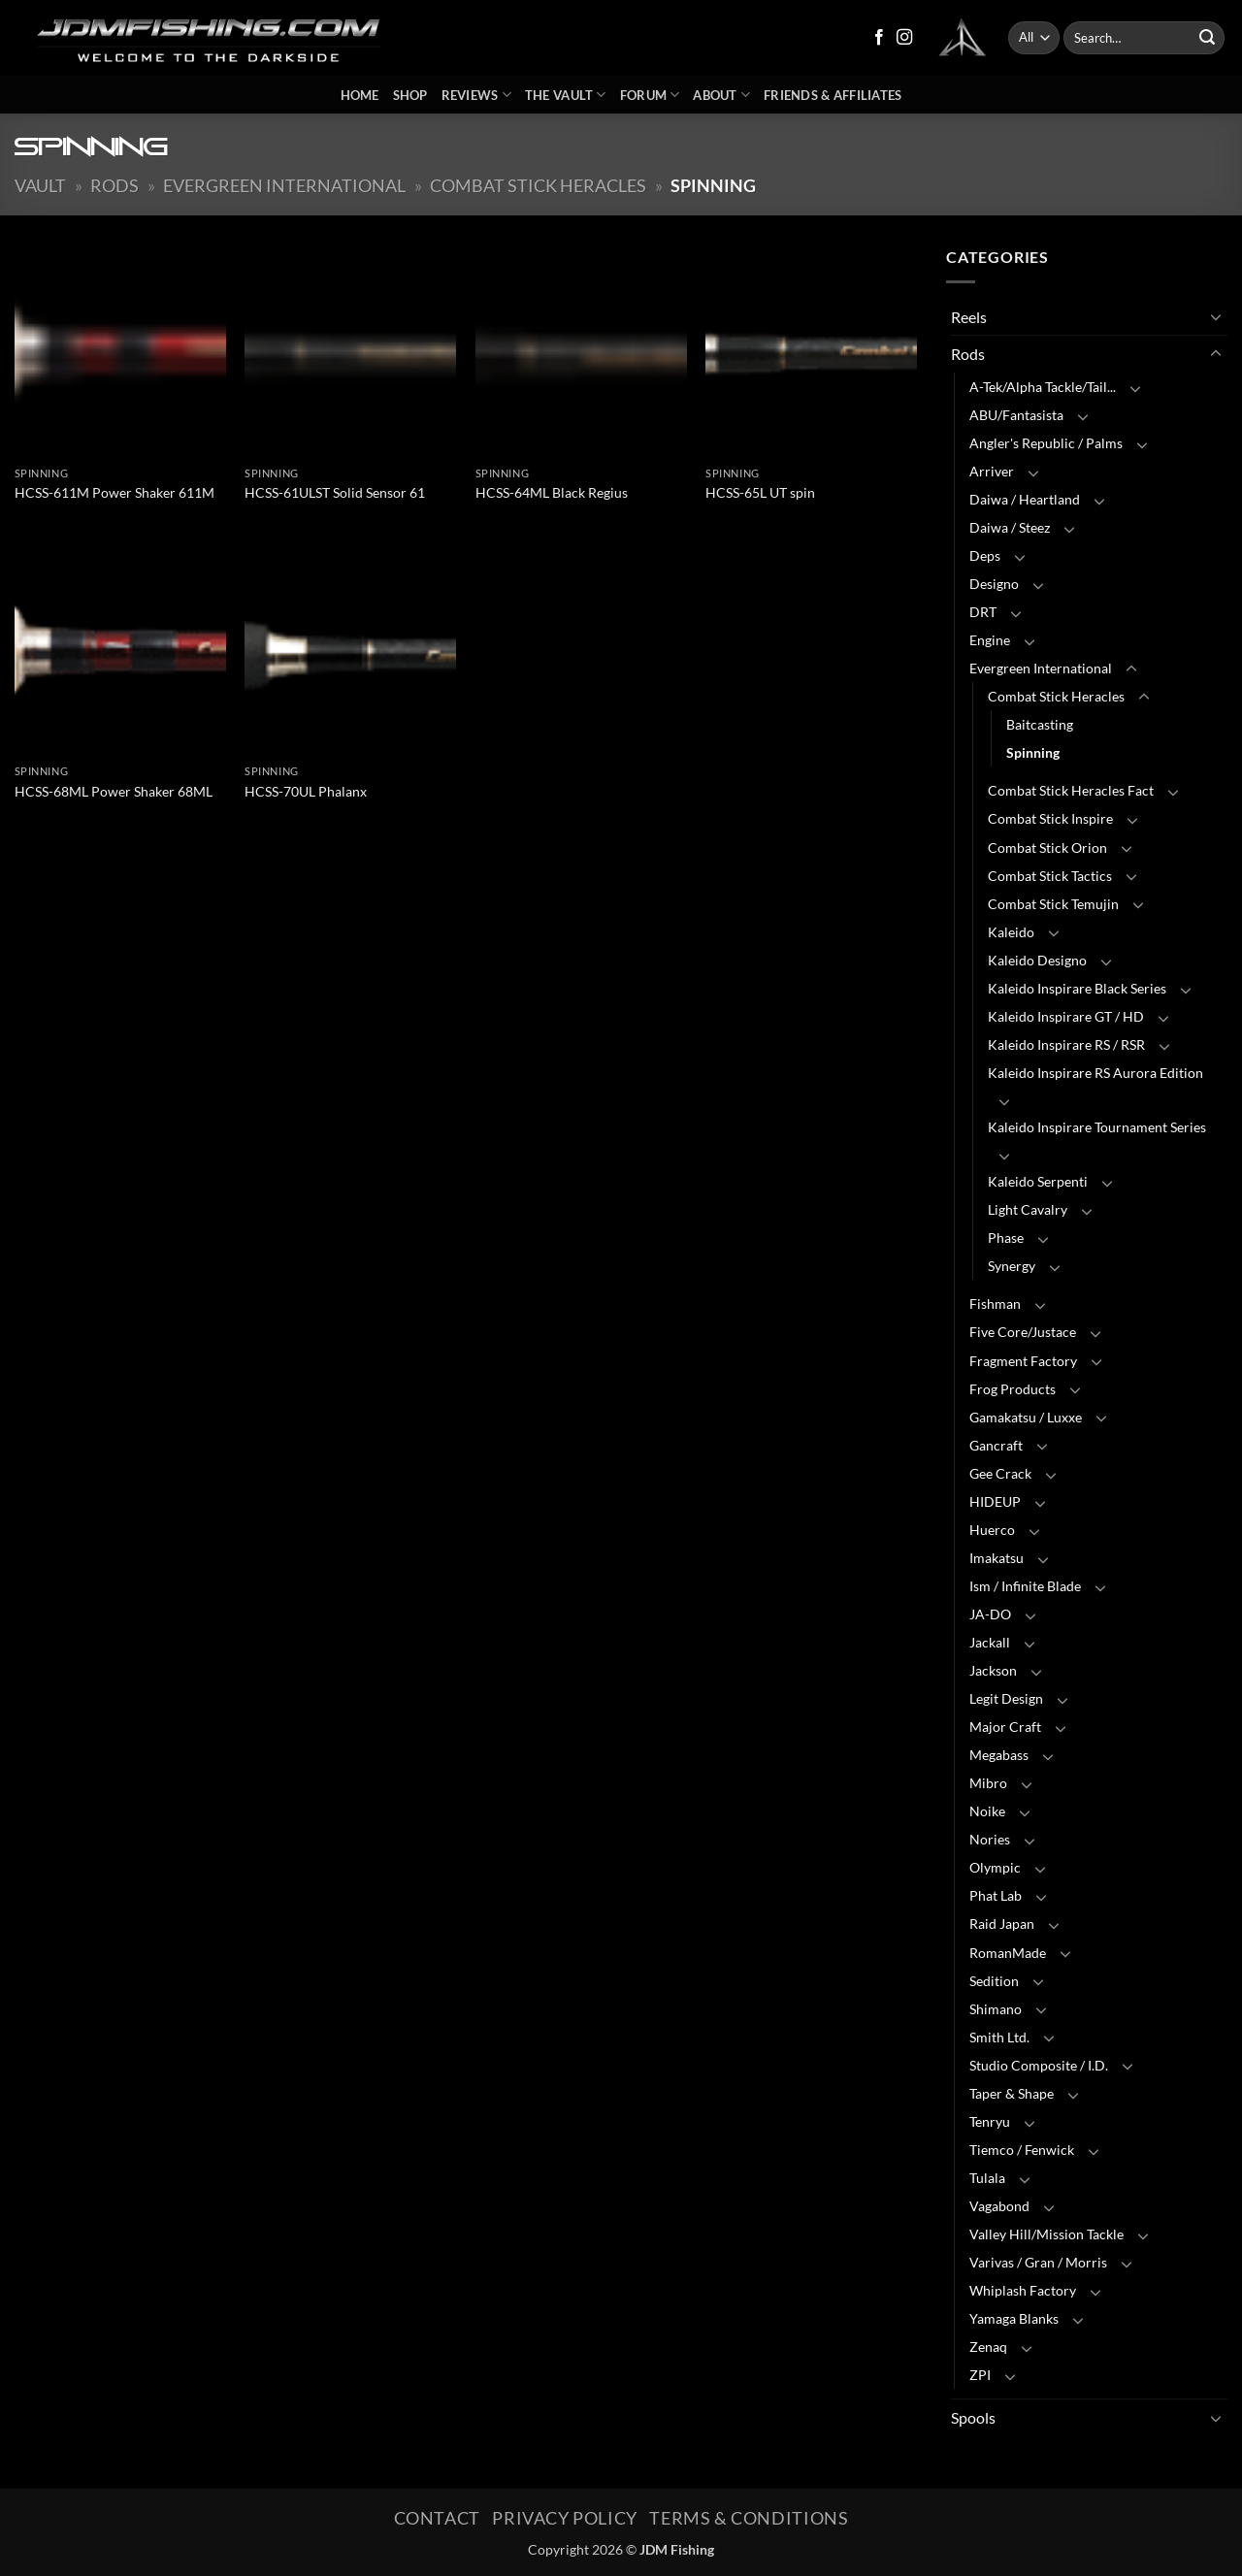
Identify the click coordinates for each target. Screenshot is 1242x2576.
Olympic (995, 1867)
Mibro (988, 1783)
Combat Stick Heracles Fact (1071, 790)
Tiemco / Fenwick (1021, 2149)
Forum (650, 94)
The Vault (565, 94)
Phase (1006, 1237)
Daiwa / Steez (1009, 527)
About (721, 94)
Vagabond (999, 2206)
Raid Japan (1001, 1923)
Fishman (995, 1303)
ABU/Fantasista (1016, 415)
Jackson (993, 1670)
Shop (410, 95)
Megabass (999, 1754)
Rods (114, 185)
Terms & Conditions (748, 2517)
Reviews (476, 94)
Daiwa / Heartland (1024, 499)
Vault (40, 185)
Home (360, 95)
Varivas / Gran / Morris (1038, 2262)
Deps (984, 555)
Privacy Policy (564, 2517)
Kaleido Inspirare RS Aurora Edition (1095, 1072)
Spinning (1033, 752)
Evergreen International (284, 185)
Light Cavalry (1027, 1209)
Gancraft (996, 1445)
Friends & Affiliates (832, 95)
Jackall (989, 1642)
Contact (437, 2517)
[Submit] (1207, 37)
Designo (994, 583)
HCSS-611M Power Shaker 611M (114, 492)
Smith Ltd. (999, 2037)
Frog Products (1012, 1389)
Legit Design (1006, 1698)
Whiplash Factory (1022, 2290)
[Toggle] (1215, 316)
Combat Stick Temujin (1053, 904)
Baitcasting (1039, 724)
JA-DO (990, 1614)
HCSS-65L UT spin (760, 492)
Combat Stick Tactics (1050, 875)
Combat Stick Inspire (1050, 818)
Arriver (991, 471)
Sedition (994, 1981)
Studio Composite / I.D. (1038, 2065)
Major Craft (1005, 1726)
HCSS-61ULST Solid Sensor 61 (335, 492)
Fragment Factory (1023, 1361)
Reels (969, 317)
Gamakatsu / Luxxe (1025, 1417)
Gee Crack (1000, 1473)
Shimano (995, 2009)
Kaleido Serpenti (1038, 1181)
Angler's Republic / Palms (1046, 443)
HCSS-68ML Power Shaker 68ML (113, 791)
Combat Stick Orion (1047, 847)
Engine (989, 640)
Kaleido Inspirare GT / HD (1066, 1016)
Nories (989, 1839)
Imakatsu (996, 1557)
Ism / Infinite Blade (1025, 1586)
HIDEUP (995, 1501)
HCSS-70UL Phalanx (306, 791)
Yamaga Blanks (1014, 2318)
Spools (973, 2417)
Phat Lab (995, 1895)
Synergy (1011, 1265)
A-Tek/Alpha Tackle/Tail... (1042, 386)
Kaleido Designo (1037, 960)
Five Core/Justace (1022, 1331)
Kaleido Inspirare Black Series (1077, 988)
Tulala (987, 2177)
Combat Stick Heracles (538, 185)
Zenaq (988, 2346)
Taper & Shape (1011, 2093)
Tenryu (989, 2121)
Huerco (992, 1529)
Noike (987, 1811)
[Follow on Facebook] (879, 38)
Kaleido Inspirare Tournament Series (1097, 1127)
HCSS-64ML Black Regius (551, 492)
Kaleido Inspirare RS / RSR (1066, 1044)
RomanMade (1007, 1952)
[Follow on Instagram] (904, 38)
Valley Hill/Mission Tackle (1046, 2234)
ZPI (980, 2374)
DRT (983, 611)
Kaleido (1011, 932)
